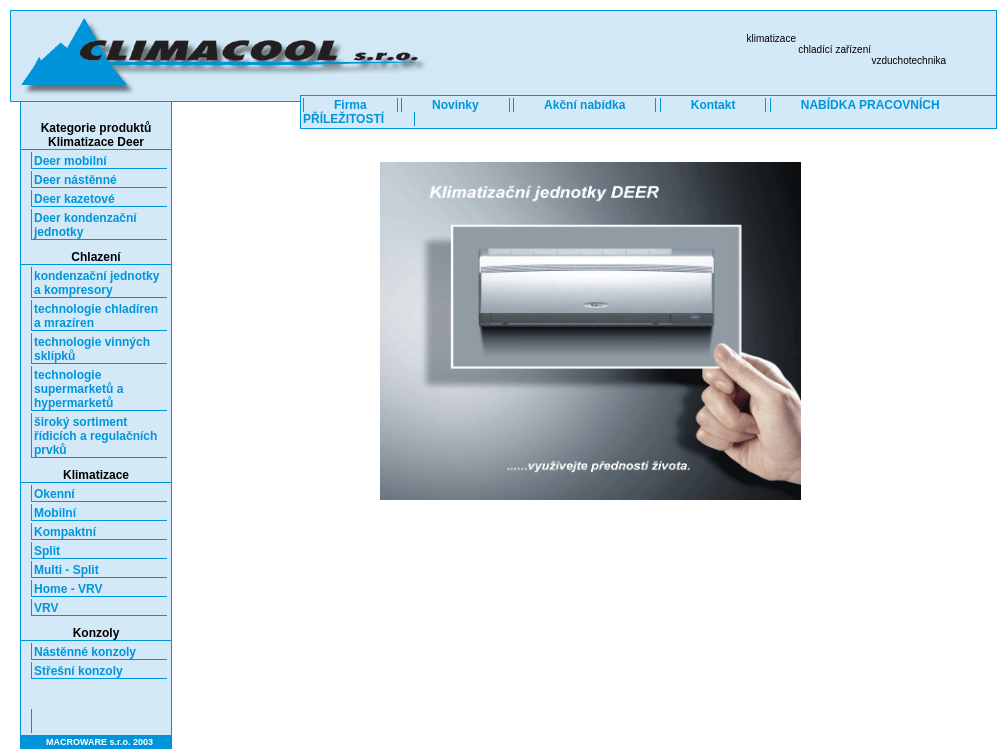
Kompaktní (65, 532)
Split (47, 551)
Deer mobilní (70, 161)
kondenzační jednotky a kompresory (96, 283)
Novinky (455, 105)
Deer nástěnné (75, 180)
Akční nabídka (584, 105)
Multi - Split (66, 570)
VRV (46, 608)
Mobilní (55, 513)
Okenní (54, 494)
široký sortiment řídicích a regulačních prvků (95, 436)
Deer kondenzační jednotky (85, 225)
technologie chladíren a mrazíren (96, 316)
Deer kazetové (74, 199)
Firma (350, 105)
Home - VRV (68, 589)
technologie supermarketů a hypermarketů (78, 389)
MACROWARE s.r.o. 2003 (99, 742)
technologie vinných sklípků (92, 349)
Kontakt (713, 105)
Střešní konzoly (78, 671)
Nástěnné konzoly (85, 652)
